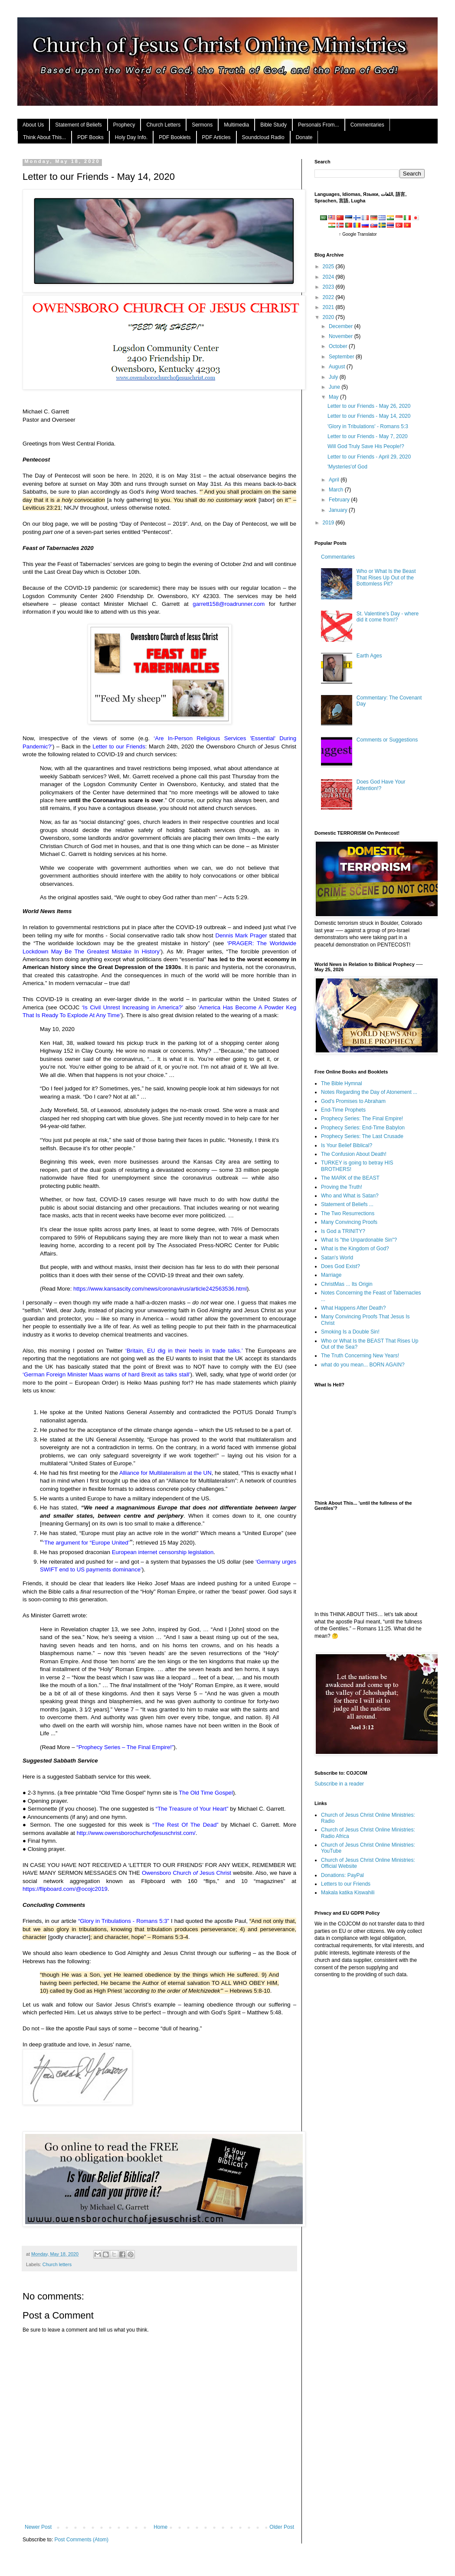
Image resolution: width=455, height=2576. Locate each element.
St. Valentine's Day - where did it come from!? (388, 617)
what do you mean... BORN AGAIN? (363, 1365)
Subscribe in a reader (339, 1784)
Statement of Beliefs (78, 125)
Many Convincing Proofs (349, 1222)
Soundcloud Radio (263, 137)
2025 (329, 266)
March (337, 490)
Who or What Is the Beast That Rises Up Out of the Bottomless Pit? (386, 577)
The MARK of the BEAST (350, 1178)
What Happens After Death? (353, 1308)
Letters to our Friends (345, 1884)
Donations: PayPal (342, 1875)
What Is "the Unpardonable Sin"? (359, 1240)
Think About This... (44, 137)
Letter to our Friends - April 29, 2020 (369, 457)
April (334, 480)
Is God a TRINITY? (343, 1231)
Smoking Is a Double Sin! (350, 1332)
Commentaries (367, 125)
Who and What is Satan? (350, 1196)
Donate (304, 137)
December (341, 326)
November (341, 336)
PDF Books (90, 137)
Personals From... (318, 125)
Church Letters (163, 125)
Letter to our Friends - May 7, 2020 (367, 436)
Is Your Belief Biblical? (346, 1145)
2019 (329, 523)
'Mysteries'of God (347, 467)
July (334, 377)
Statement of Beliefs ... (347, 1204)
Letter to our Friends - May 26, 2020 (368, 406)
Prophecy (124, 125)
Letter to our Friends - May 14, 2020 (368, 416)
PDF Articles (216, 137)
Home (160, 2527)
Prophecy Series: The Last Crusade (362, 1136)
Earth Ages (369, 656)
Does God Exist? (340, 1266)
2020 (329, 317)
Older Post (281, 2527)
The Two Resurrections (347, 1213)
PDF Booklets (174, 137)
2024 (329, 277)
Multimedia (236, 125)
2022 (329, 297)
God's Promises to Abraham (353, 1101)
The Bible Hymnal (341, 1083)
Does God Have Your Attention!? (381, 785)
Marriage (331, 1275)
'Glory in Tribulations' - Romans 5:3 (367, 426)
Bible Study (273, 125)
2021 (329, 307)
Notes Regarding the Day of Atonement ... (369, 1092)
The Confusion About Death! (353, 1154)
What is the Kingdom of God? (355, 1249)
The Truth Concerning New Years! (360, 1356)
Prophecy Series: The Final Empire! (362, 1119)
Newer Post (38, 2527)
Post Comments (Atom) (81, 2540)
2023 (329, 287)
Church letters (57, 2264)
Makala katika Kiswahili (347, 1893)
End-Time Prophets (343, 1110)
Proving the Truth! (341, 1187)
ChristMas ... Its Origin (347, 1284)
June (335, 387)
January (339, 510)
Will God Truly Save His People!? (365, 446)
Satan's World (337, 1258)
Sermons (202, 125)
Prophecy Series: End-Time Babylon (363, 1128)
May (334, 397)
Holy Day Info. (131, 137)
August (338, 367)
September (342, 357)
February (340, 500)
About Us (33, 125)
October (339, 346)
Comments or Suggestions (387, 740)
